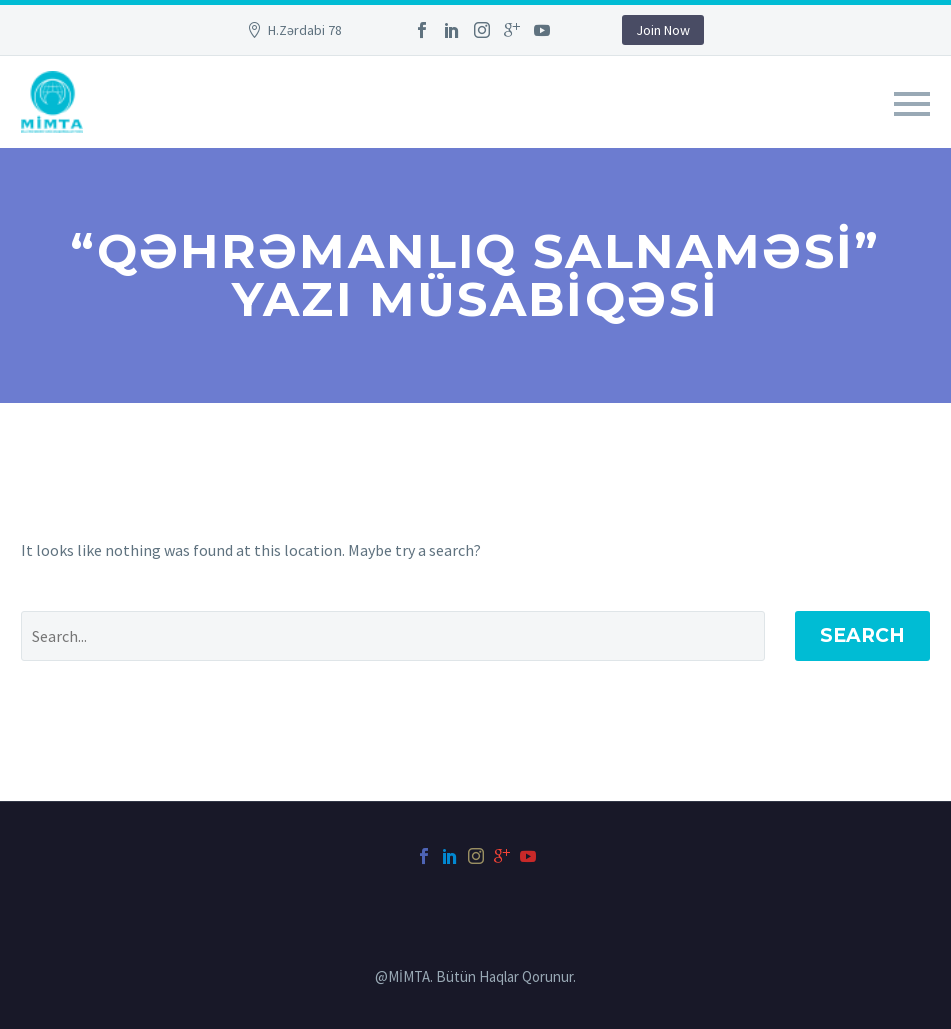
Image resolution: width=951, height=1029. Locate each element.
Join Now (663, 30)
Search (862, 635)
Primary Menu (912, 104)
